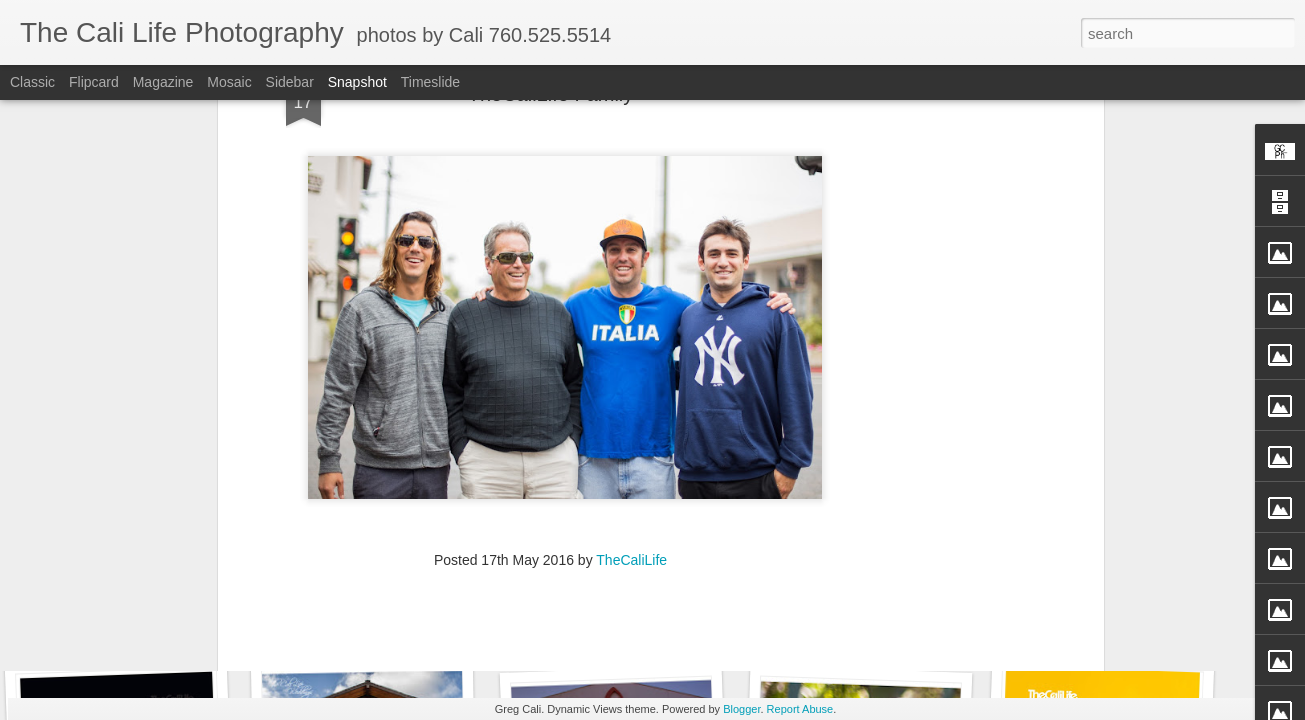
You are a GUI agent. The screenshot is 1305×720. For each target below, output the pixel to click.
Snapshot (357, 82)
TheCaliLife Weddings (613, 618)
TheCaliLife (631, 431)
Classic (32, 82)
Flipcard (94, 82)
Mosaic (229, 82)
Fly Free (859, 616)
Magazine (163, 82)
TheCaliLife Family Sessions (398, 626)
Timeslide (430, 82)
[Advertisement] (551, 560)
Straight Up (1095, 627)
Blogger (741, 709)
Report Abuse (800, 709)
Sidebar (290, 82)
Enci (124, 616)
